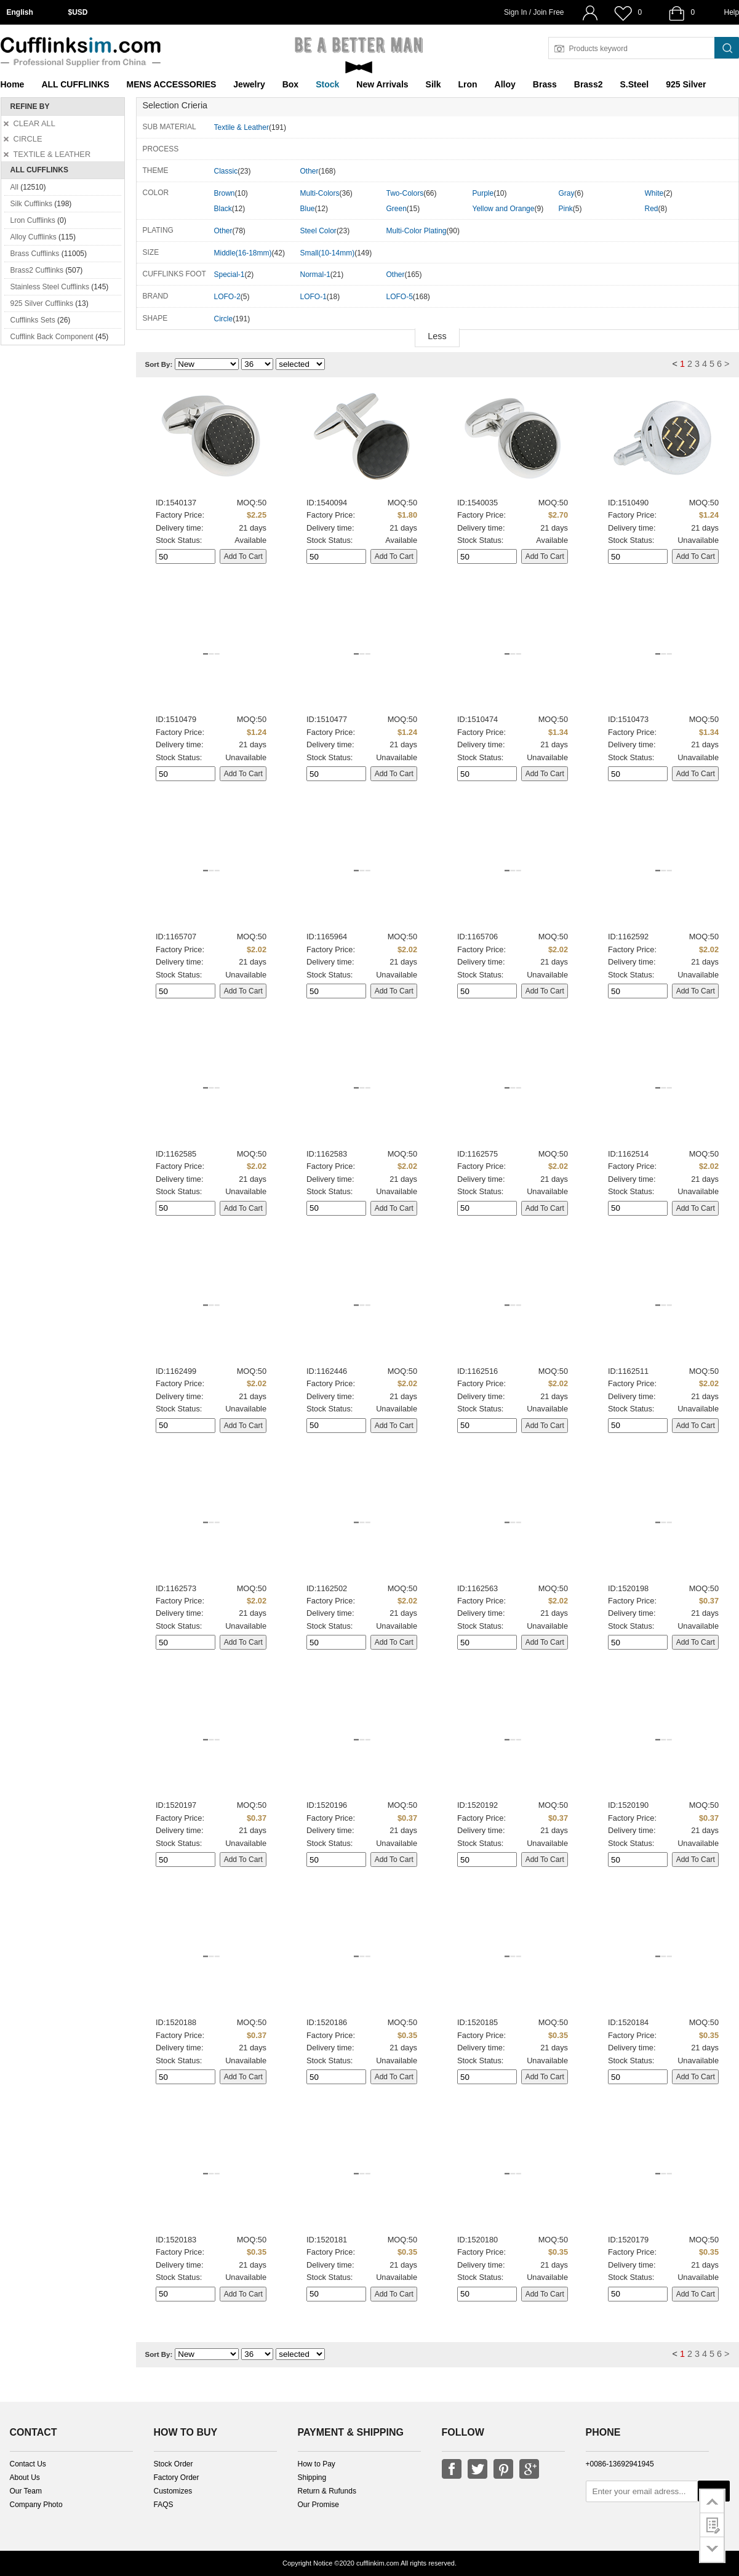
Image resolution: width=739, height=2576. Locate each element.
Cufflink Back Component (52, 336)
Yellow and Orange (504, 208)
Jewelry (249, 84)
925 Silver (686, 84)
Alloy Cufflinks (33, 237)
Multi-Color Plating (416, 231)
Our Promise (318, 2504)
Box (290, 84)
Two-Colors (405, 193)
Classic (226, 171)
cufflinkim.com (377, 2563)
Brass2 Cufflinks (36, 270)
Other (309, 171)
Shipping (312, 2477)
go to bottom (712, 2550)
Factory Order (176, 2477)
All (14, 187)
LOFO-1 (313, 296)
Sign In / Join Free (534, 12)
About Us (25, 2477)
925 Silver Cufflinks (42, 303)
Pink (566, 208)
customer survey (712, 2525)
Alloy (505, 84)
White (654, 193)
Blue (307, 208)
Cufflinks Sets (32, 320)
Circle (223, 319)
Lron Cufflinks (32, 220)
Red (651, 208)
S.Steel (634, 84)
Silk (433, 84)
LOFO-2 (227, 296)
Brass (545, 84)
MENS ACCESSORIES (172, 84)
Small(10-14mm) (327, 253)
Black (223, 208)
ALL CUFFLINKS (75, 84)
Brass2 (588, 84)
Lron (467, 84)
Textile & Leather (241, 127)
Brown (224, 193)
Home (13, 84)
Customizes (173, 2491)
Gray (567, 193)
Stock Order (173, 2464)
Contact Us (28, 2464)
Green (396, 208)
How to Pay (316, 2464)
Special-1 (229, 274)
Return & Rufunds (327, 2491)
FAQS (164, 2504)
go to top (712, 2501)
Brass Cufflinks (35, 253)
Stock (327, 84)
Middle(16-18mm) (243, 253)
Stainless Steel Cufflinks (50, 287)
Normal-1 (315, 274)
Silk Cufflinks (31, 203)
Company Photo (36, 2504)
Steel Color (318, 231)
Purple (483, 193)
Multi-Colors (320, 193)
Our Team (26, 2491)
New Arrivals (382, 84)
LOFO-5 (399, 296)
